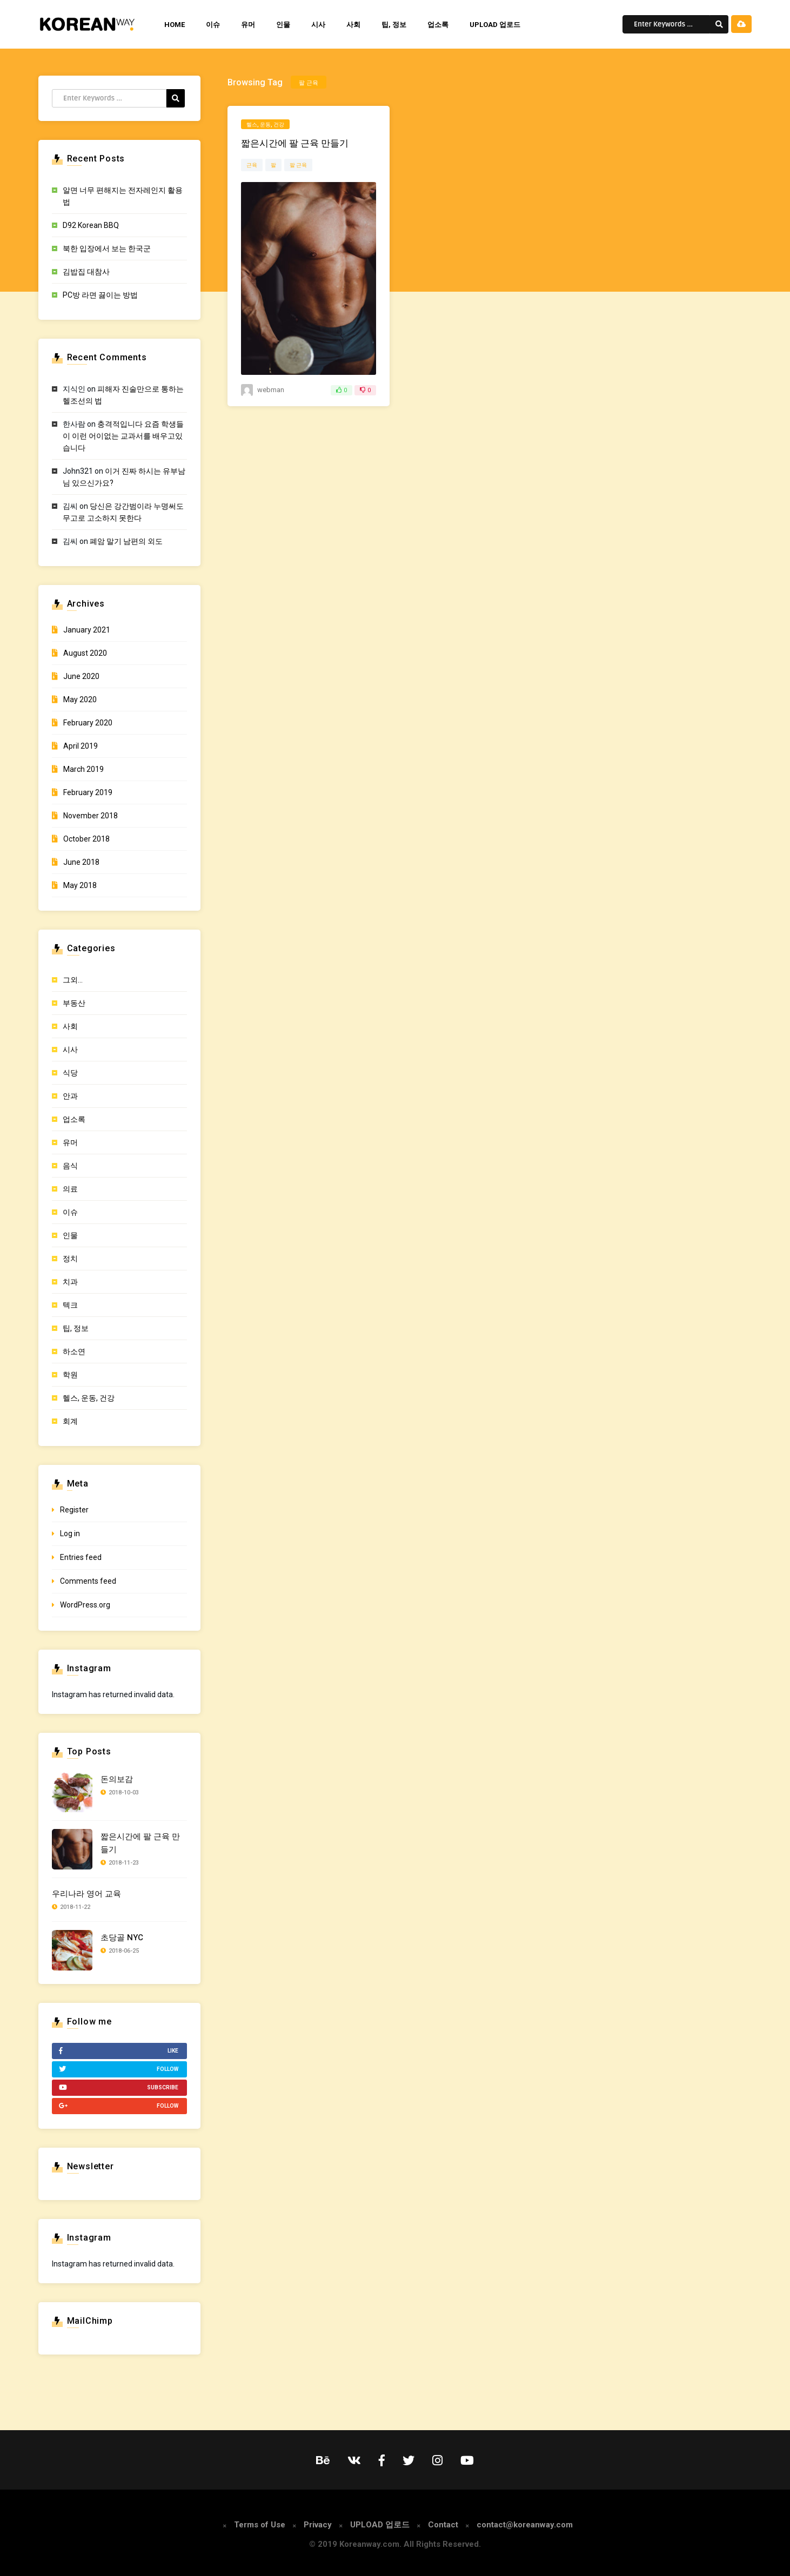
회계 (70, 1421)
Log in (70, 1533)
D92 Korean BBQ (91, 225)
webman (270, 390)
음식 (70, 1165)
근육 (251, 165)
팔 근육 (298, 165)
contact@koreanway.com (525, 2525)
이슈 (213, 25)
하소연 (74, 1351)
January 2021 (86, 629)
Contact (443, 2525)
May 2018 (80, 885)
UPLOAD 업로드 (495, 25)
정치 (70, 1258)
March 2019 (83, 769)
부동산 (74, 1003)
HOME (174, 25)
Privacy (318, 2525)
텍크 (70, 1305)
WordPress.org (85, 1604)
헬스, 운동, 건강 (265, 124)
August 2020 (85, 653)
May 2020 (80, 699)
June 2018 (81, 862)
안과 (70, 1096)
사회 (353, 25)
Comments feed (88, 1581)
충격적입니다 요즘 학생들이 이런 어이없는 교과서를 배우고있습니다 (123, 436)
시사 (318, 25)
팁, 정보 (393, 25)
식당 (70, 1072)
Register (74, 1509)
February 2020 (87, 722)
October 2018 (86, 839)
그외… (73, 980)
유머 (248, 25)
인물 (283, 25)
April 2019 (80, 746)
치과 (70, 1281)
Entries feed (81, 1557)
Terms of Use (259, 2525)
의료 (70, 1189)
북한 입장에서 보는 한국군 (107, 248)
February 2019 (87, 792)
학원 (70, 1374)
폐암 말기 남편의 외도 (126, 541)
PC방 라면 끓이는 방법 (100, 295)
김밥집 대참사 (86, 271)
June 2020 (81, 676)
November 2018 (90, 815)
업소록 (437, 25)
